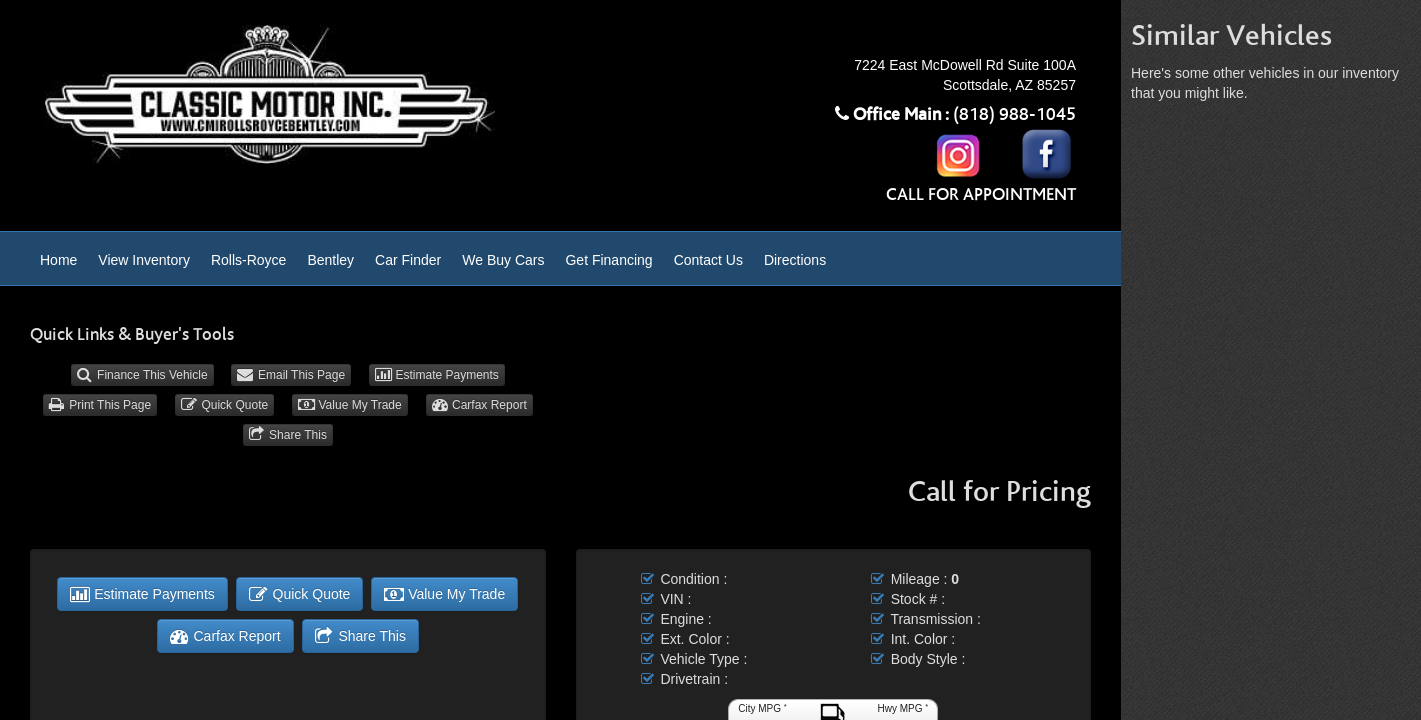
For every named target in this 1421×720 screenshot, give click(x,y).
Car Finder (408, 260)
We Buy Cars (503, 260)
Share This (288, 435)
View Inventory (144, 260)
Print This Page (100, 405)
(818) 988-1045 (1014, 115)
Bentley (330, 260)
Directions (795, 260)
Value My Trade (350, 405)
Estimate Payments (437, 375)
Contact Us (708, 260)
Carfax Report (479, 405)
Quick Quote (224, 405)
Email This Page (291, 375)
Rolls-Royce (248, 260)
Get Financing (608, 260)
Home (58, 260)
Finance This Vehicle (142, 375)
